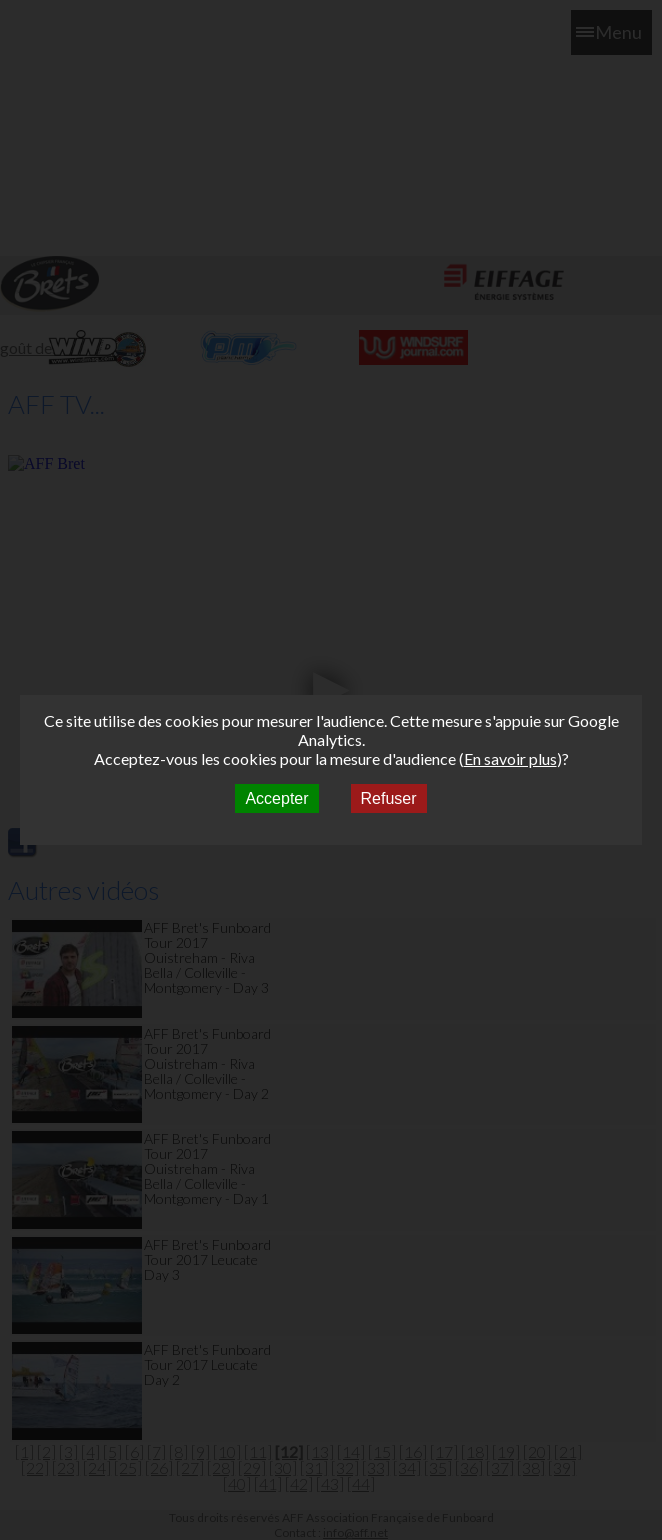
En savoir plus (510, 758)
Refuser (389, 798)
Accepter (276, 798)
